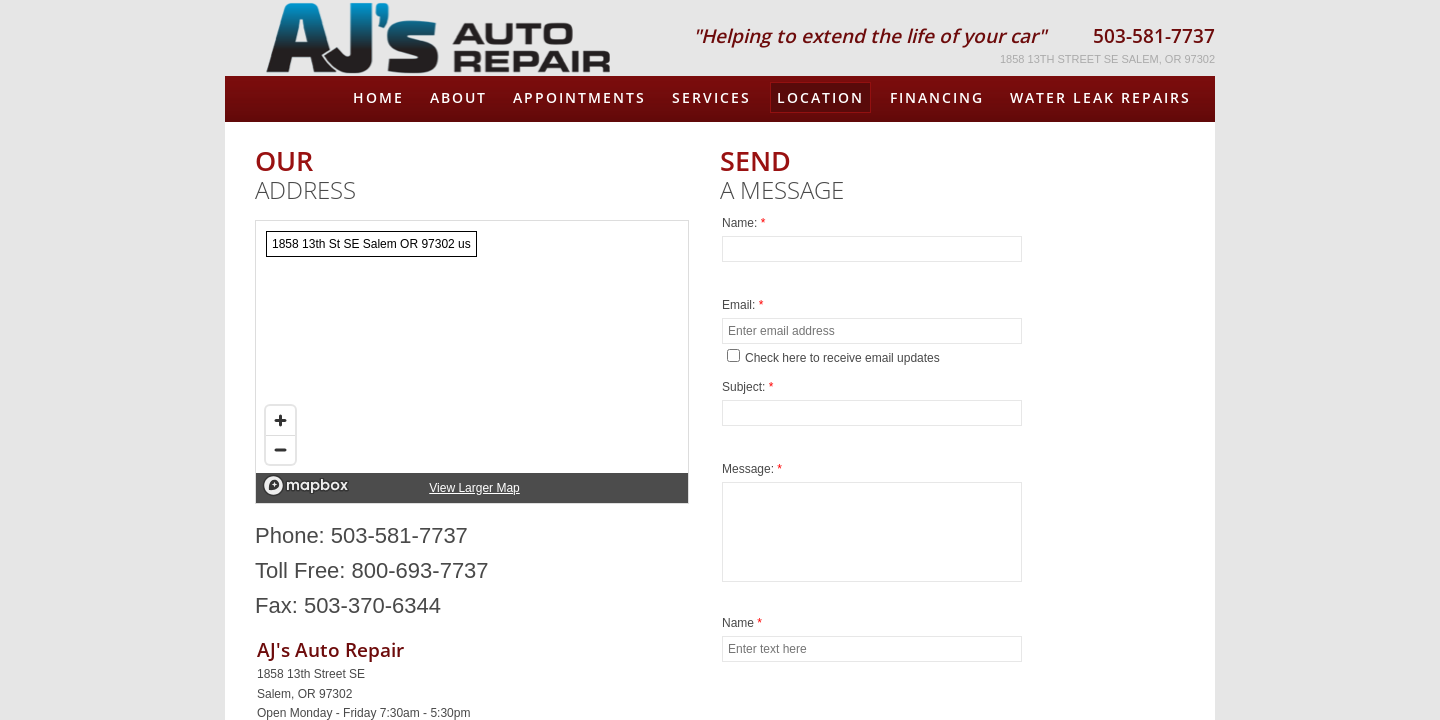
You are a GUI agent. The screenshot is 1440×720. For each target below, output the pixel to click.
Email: (742, 305)
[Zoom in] (280, 420)
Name (742, 623)
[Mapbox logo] (306, 485)
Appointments (579, 97)
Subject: (747, 387)
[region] (472, 362)
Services (711, 97)
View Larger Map (474, 488)
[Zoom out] (280, 449)
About (458, 97)
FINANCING (937, 97)
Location (820, 97)
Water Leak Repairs (1100, 97)
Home (378, 97)
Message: (752, 469)
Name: (743, 223)
